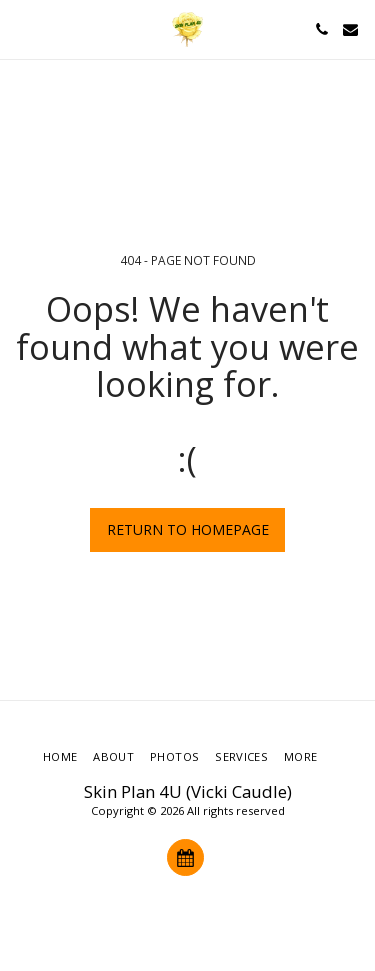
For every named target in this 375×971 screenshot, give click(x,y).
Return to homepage (188, 529)
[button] (22, 28)
